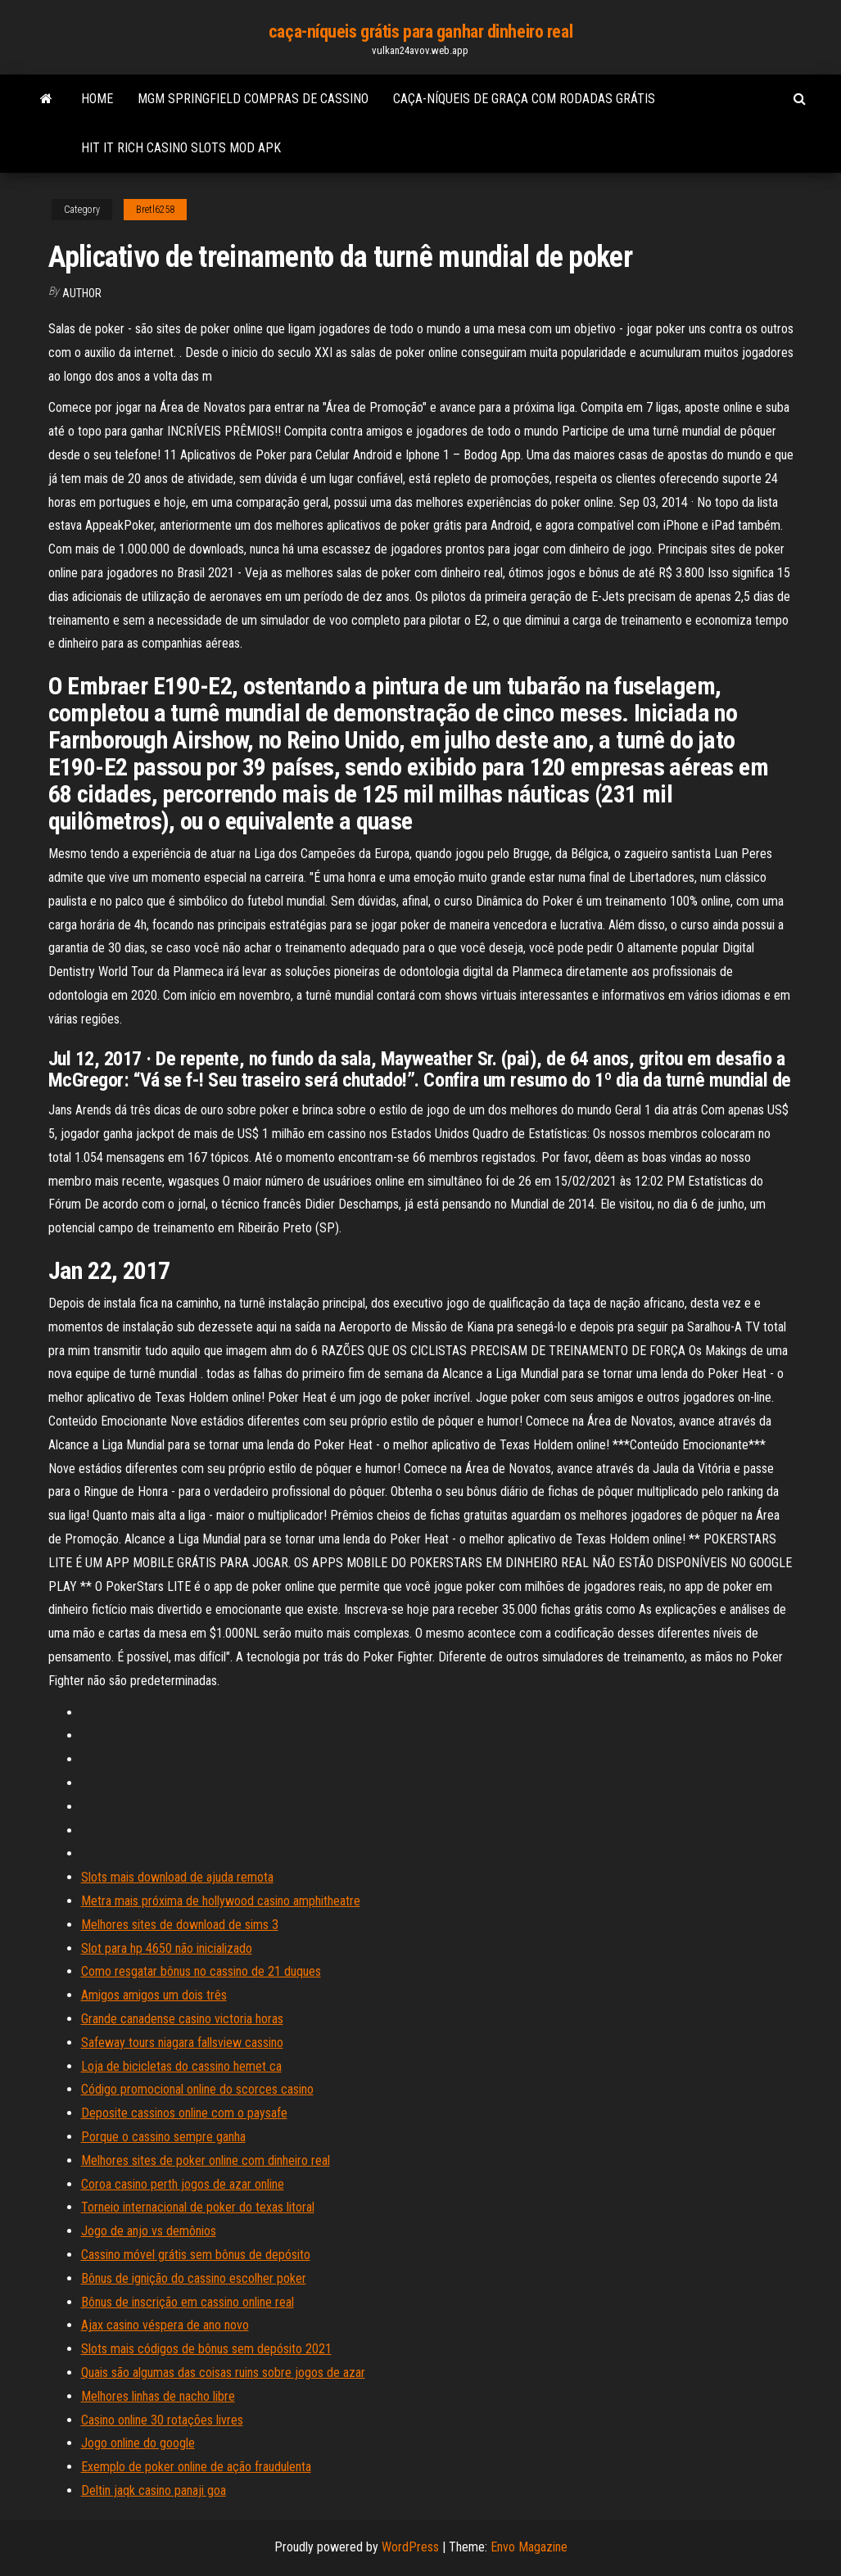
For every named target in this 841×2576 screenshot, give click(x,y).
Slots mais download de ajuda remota (177, 1877)
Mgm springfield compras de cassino (253, 98)
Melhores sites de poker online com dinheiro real (205, 2160)
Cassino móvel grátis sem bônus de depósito (195, 2254)
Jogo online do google (138, 2443)
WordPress (410, 2547)
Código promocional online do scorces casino (197, 2089)
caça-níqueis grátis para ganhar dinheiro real (420, 31)
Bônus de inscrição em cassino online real (187, 2302)
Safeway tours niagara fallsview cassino (182, 2042)
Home (97, 98)
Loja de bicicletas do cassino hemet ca (181, 2066)
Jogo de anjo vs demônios (148, 2231)
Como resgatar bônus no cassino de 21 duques (201, 1971)
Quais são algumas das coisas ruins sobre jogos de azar (223, 2372)
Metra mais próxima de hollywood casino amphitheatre (220, 1901)
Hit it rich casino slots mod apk (181, 148)
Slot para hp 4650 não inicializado (166, 1948)
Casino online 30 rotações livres (162, 2420)
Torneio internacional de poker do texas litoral (197, 2207)
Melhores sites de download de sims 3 (179, 1924)
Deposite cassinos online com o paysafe (184, 2113)
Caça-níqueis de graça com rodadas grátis (524, 98)
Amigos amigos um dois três (154, 1995)
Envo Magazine (529, 2547)
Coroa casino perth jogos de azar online (182, 2184)
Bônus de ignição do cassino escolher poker (193, 2278)
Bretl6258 (155, 209)
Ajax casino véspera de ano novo (165, 2325)
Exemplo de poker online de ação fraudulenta (196, 2466)
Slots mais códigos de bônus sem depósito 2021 (206, 2349)
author (82, 293)
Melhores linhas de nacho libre (158, 2396)
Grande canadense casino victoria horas (182, 2019)
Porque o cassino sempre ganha (163, 2136)
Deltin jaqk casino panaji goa (153, 2490)
